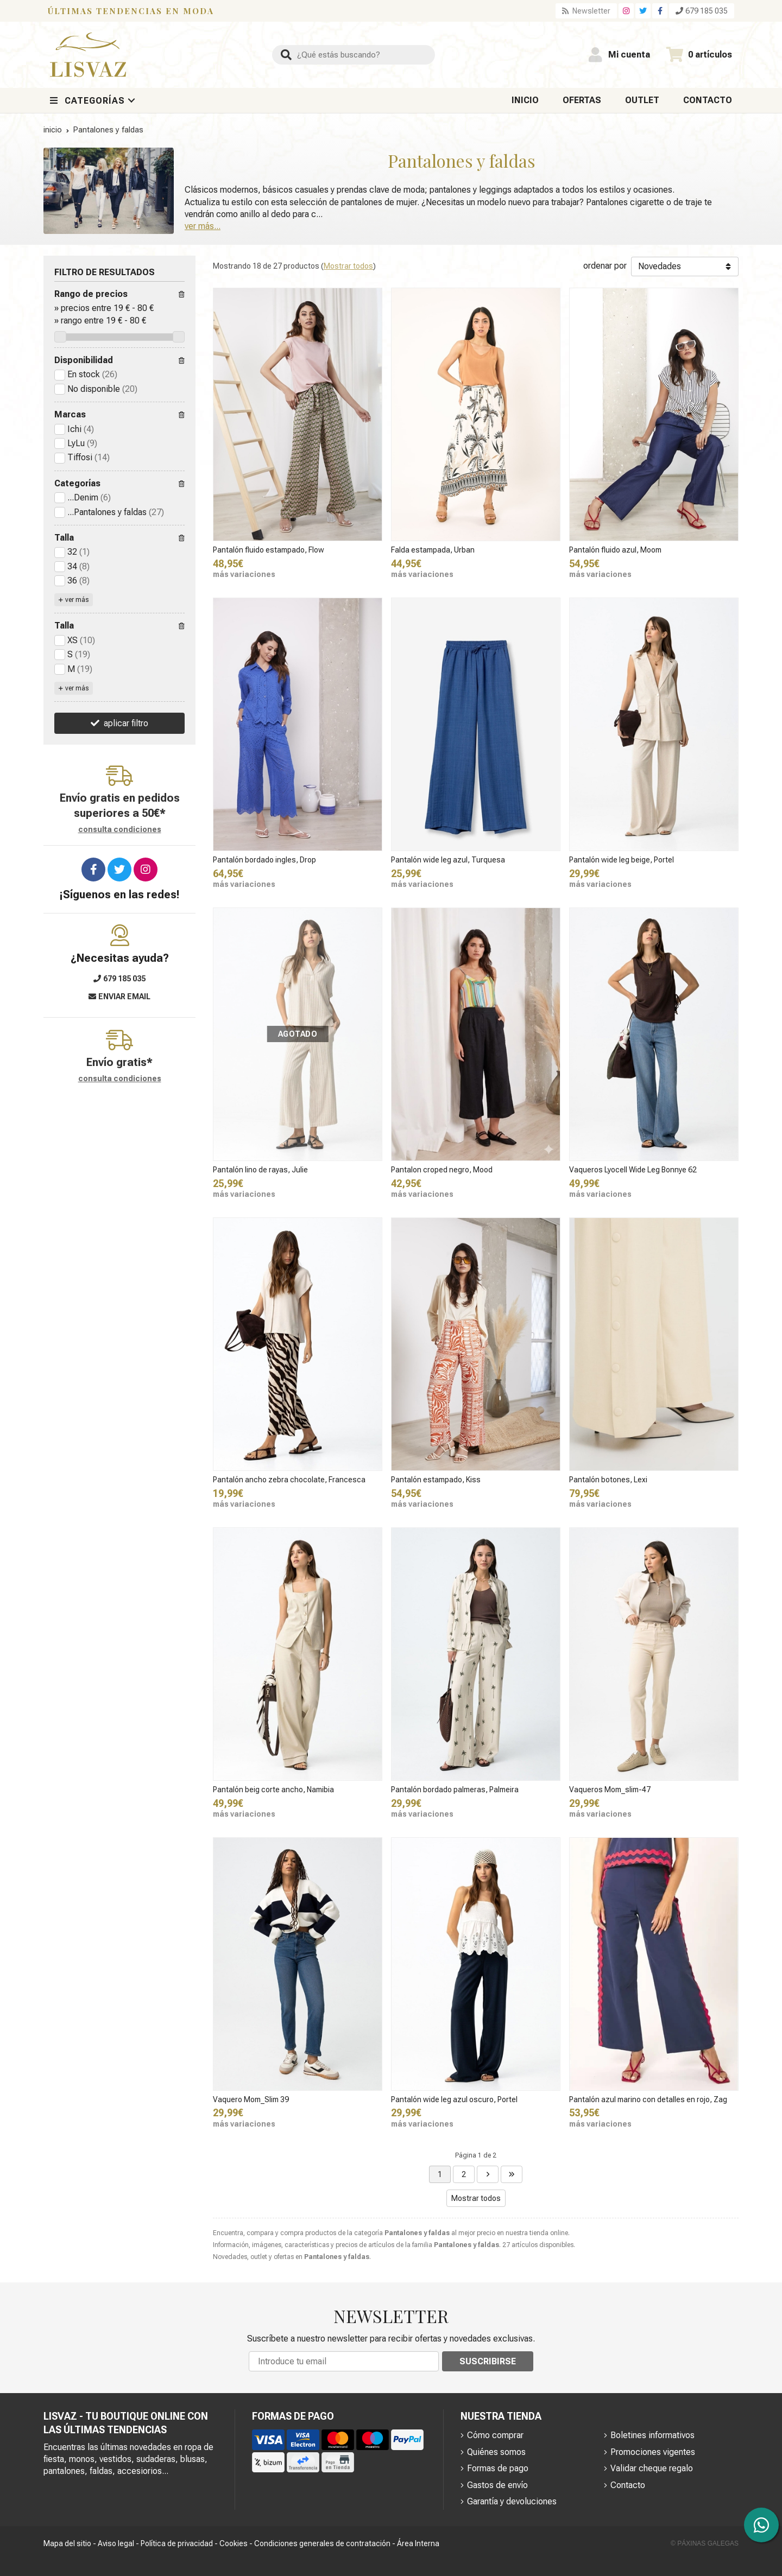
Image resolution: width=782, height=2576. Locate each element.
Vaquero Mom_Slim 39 (251, 2099)
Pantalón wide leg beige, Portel (621, 859)
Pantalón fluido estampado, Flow (268, 549)
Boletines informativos (652, 2435)
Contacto (627, 2485)
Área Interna (418, 2543)
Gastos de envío (497, 2485)
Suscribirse (487, 2361)
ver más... (202, 226)
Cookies (233, 2543)
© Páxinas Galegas (705, 2543)
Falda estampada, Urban (433, 549)
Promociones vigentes (652, 2452)
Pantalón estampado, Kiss (436, 1479)
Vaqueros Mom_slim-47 (610, 1789)
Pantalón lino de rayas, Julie (260, 1169)
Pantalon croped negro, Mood (442, 1169)
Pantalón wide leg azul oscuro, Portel (454, 2099)
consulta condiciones (119, 829)
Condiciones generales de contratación (322, 2543)
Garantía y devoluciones (512, 2501)
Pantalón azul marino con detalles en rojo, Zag (648, 2099)
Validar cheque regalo (651, 2468)
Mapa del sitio (67, 2543)
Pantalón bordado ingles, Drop (264, 859)
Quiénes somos (496, 2452)
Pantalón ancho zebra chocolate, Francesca (289, 1479)
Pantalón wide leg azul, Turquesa (448, 859)
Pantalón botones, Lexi (608, 1479)
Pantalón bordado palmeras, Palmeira (455, 1789)
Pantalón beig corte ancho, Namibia (273, 1789)
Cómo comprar (495, 2435)
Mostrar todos (348, 266)
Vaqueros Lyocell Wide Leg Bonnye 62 (633, 1169)
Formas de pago (497, 2468)
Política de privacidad (177, 2543)
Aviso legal (116, 2543)
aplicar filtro (126, 723)
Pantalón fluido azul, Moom (615, 549)
